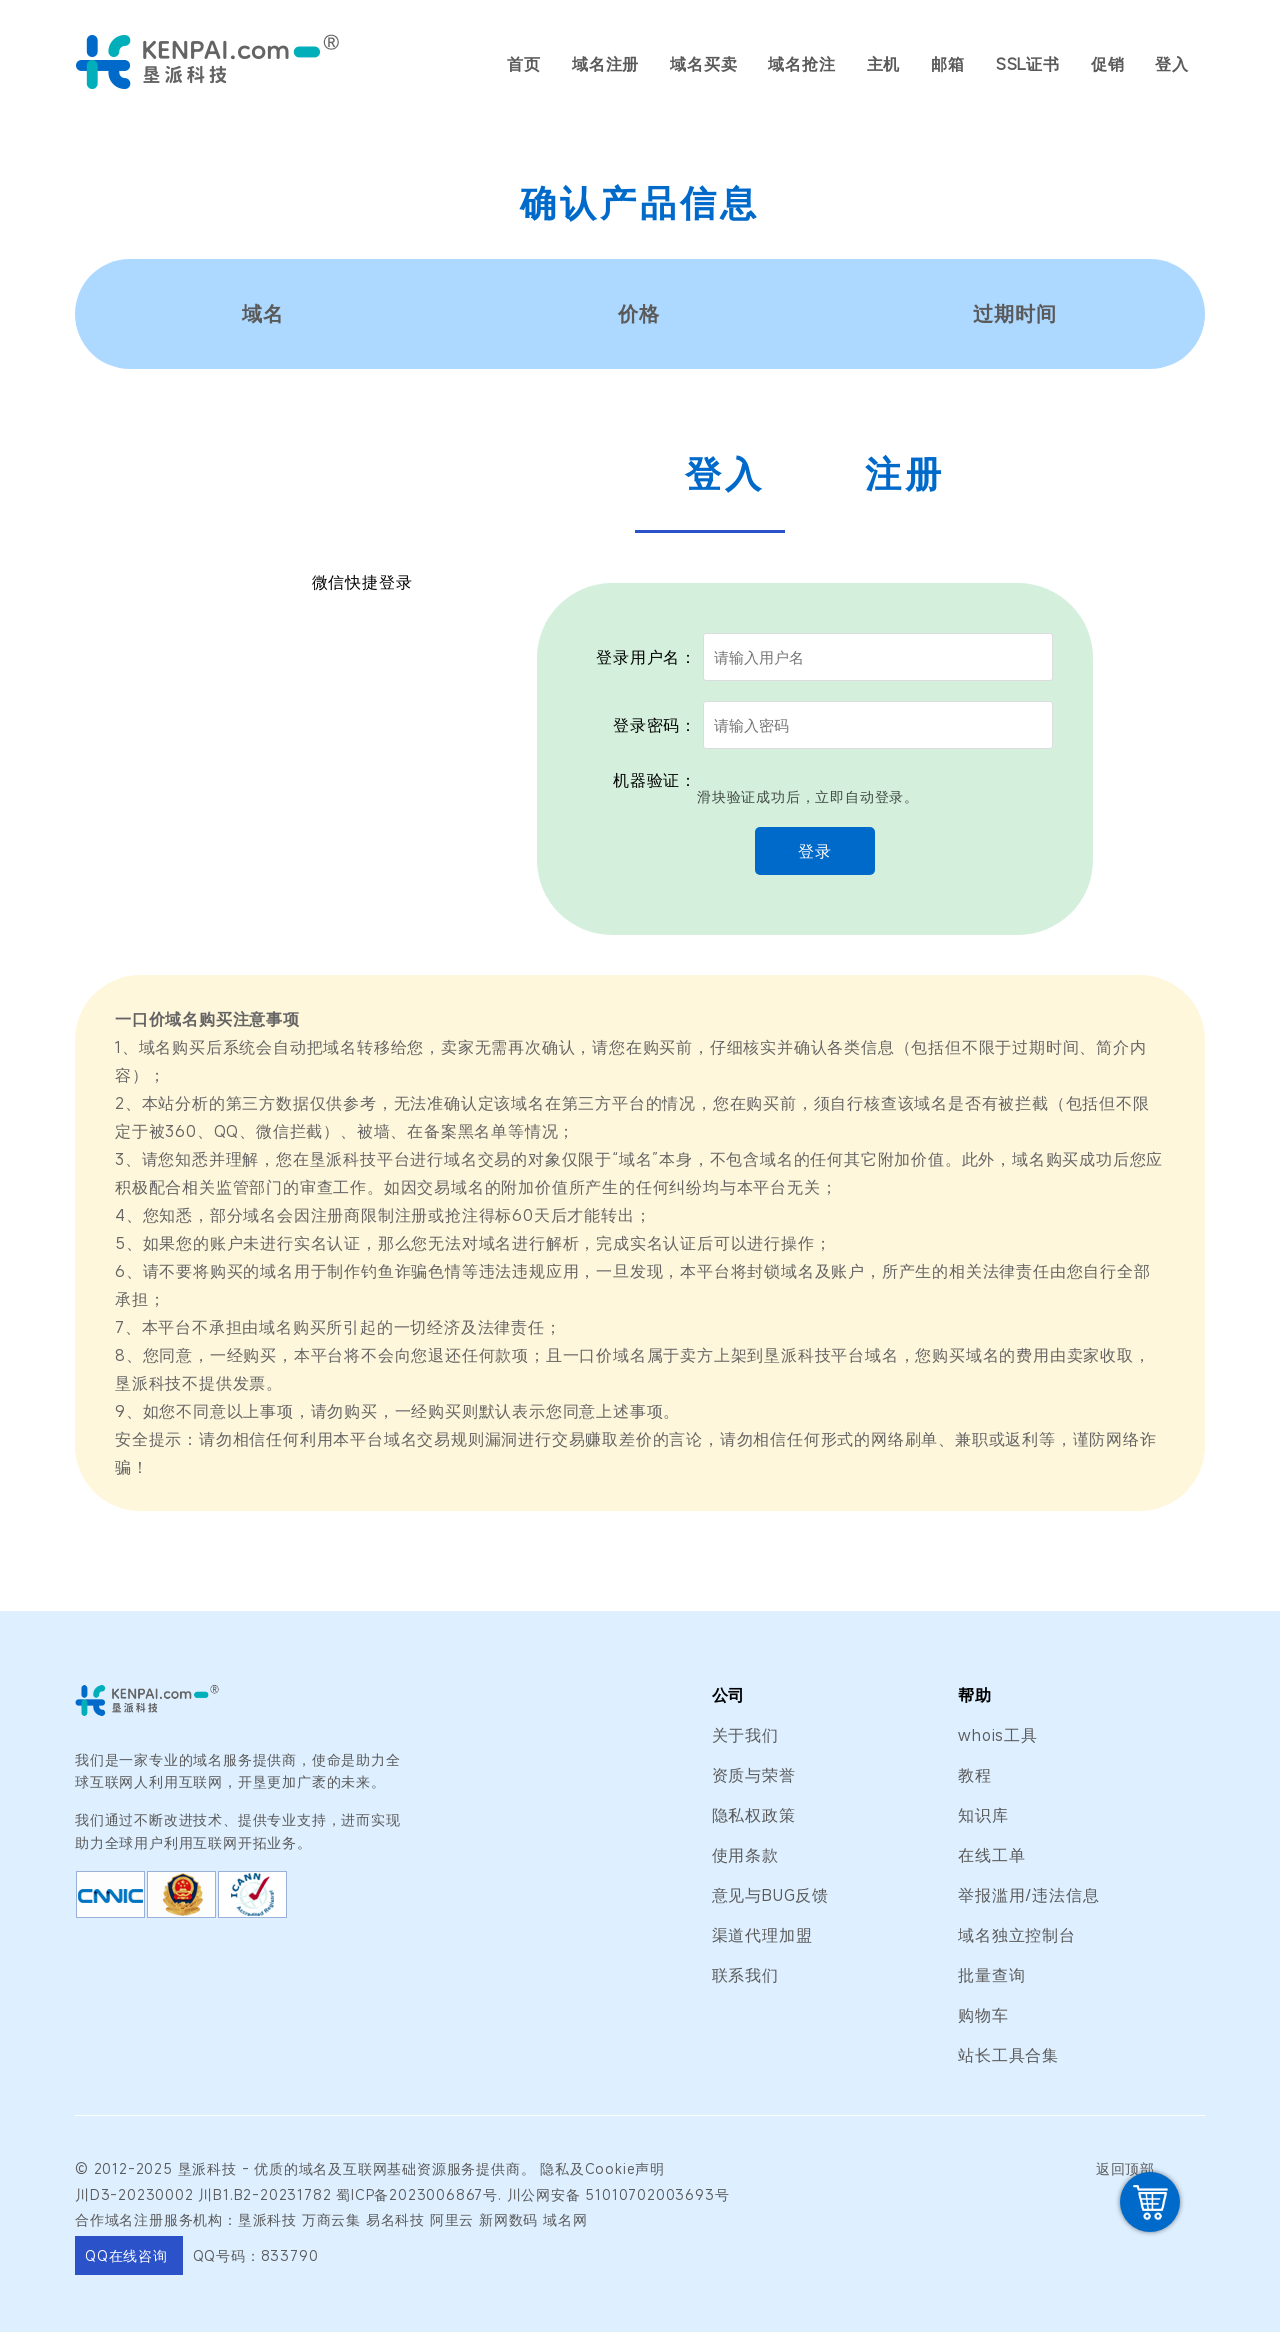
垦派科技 (207, 2168)
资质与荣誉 (754, 1775)
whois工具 (998, 1735)
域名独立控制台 (1017, 1935)
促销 (1108, 64)
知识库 (983, 1815)
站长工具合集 (1008, 2055)
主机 (884, 64)
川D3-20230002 (134, 2194)
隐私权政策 (754, 1815)
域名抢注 (801, 64)
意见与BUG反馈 (770, 1895)
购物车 (983, 2015)
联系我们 (745, 1975)
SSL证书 (1028, 64)
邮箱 (948, 64)
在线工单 (991, 1855)
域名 (314, 2168)
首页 (524, 64)
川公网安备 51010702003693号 (618, 2194)
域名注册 (605, 64)
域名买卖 (703, 64)
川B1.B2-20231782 (264, 2194)
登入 (1172, 64)
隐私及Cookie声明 (602, 2168)
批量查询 (991, 1975)
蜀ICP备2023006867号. (419, 2194)
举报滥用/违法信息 (1028, 1895)
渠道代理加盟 (762, 1935)
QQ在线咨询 (129, 2255)
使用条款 (745, 1855)
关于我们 (745, 1735)
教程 (975, 1775)
